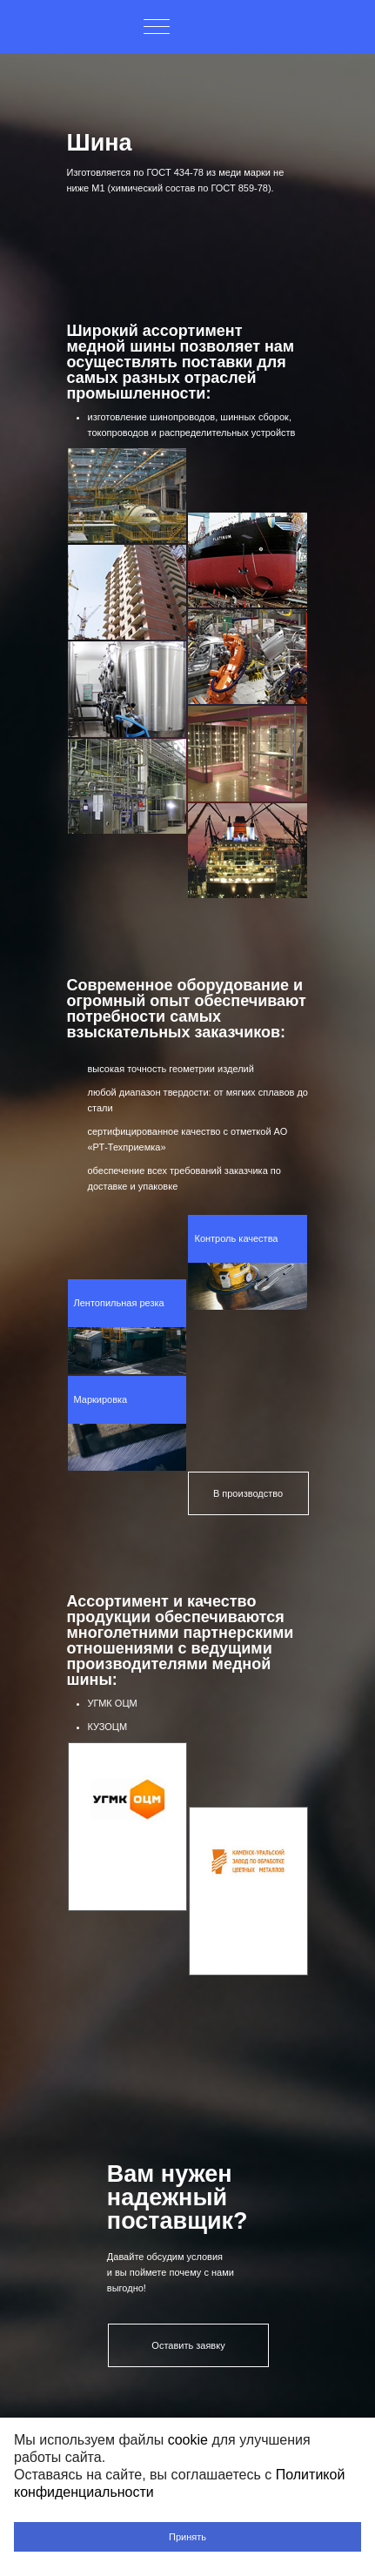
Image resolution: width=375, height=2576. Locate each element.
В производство (248, 1493)
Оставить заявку (187, 2345)
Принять (187, 2537)
